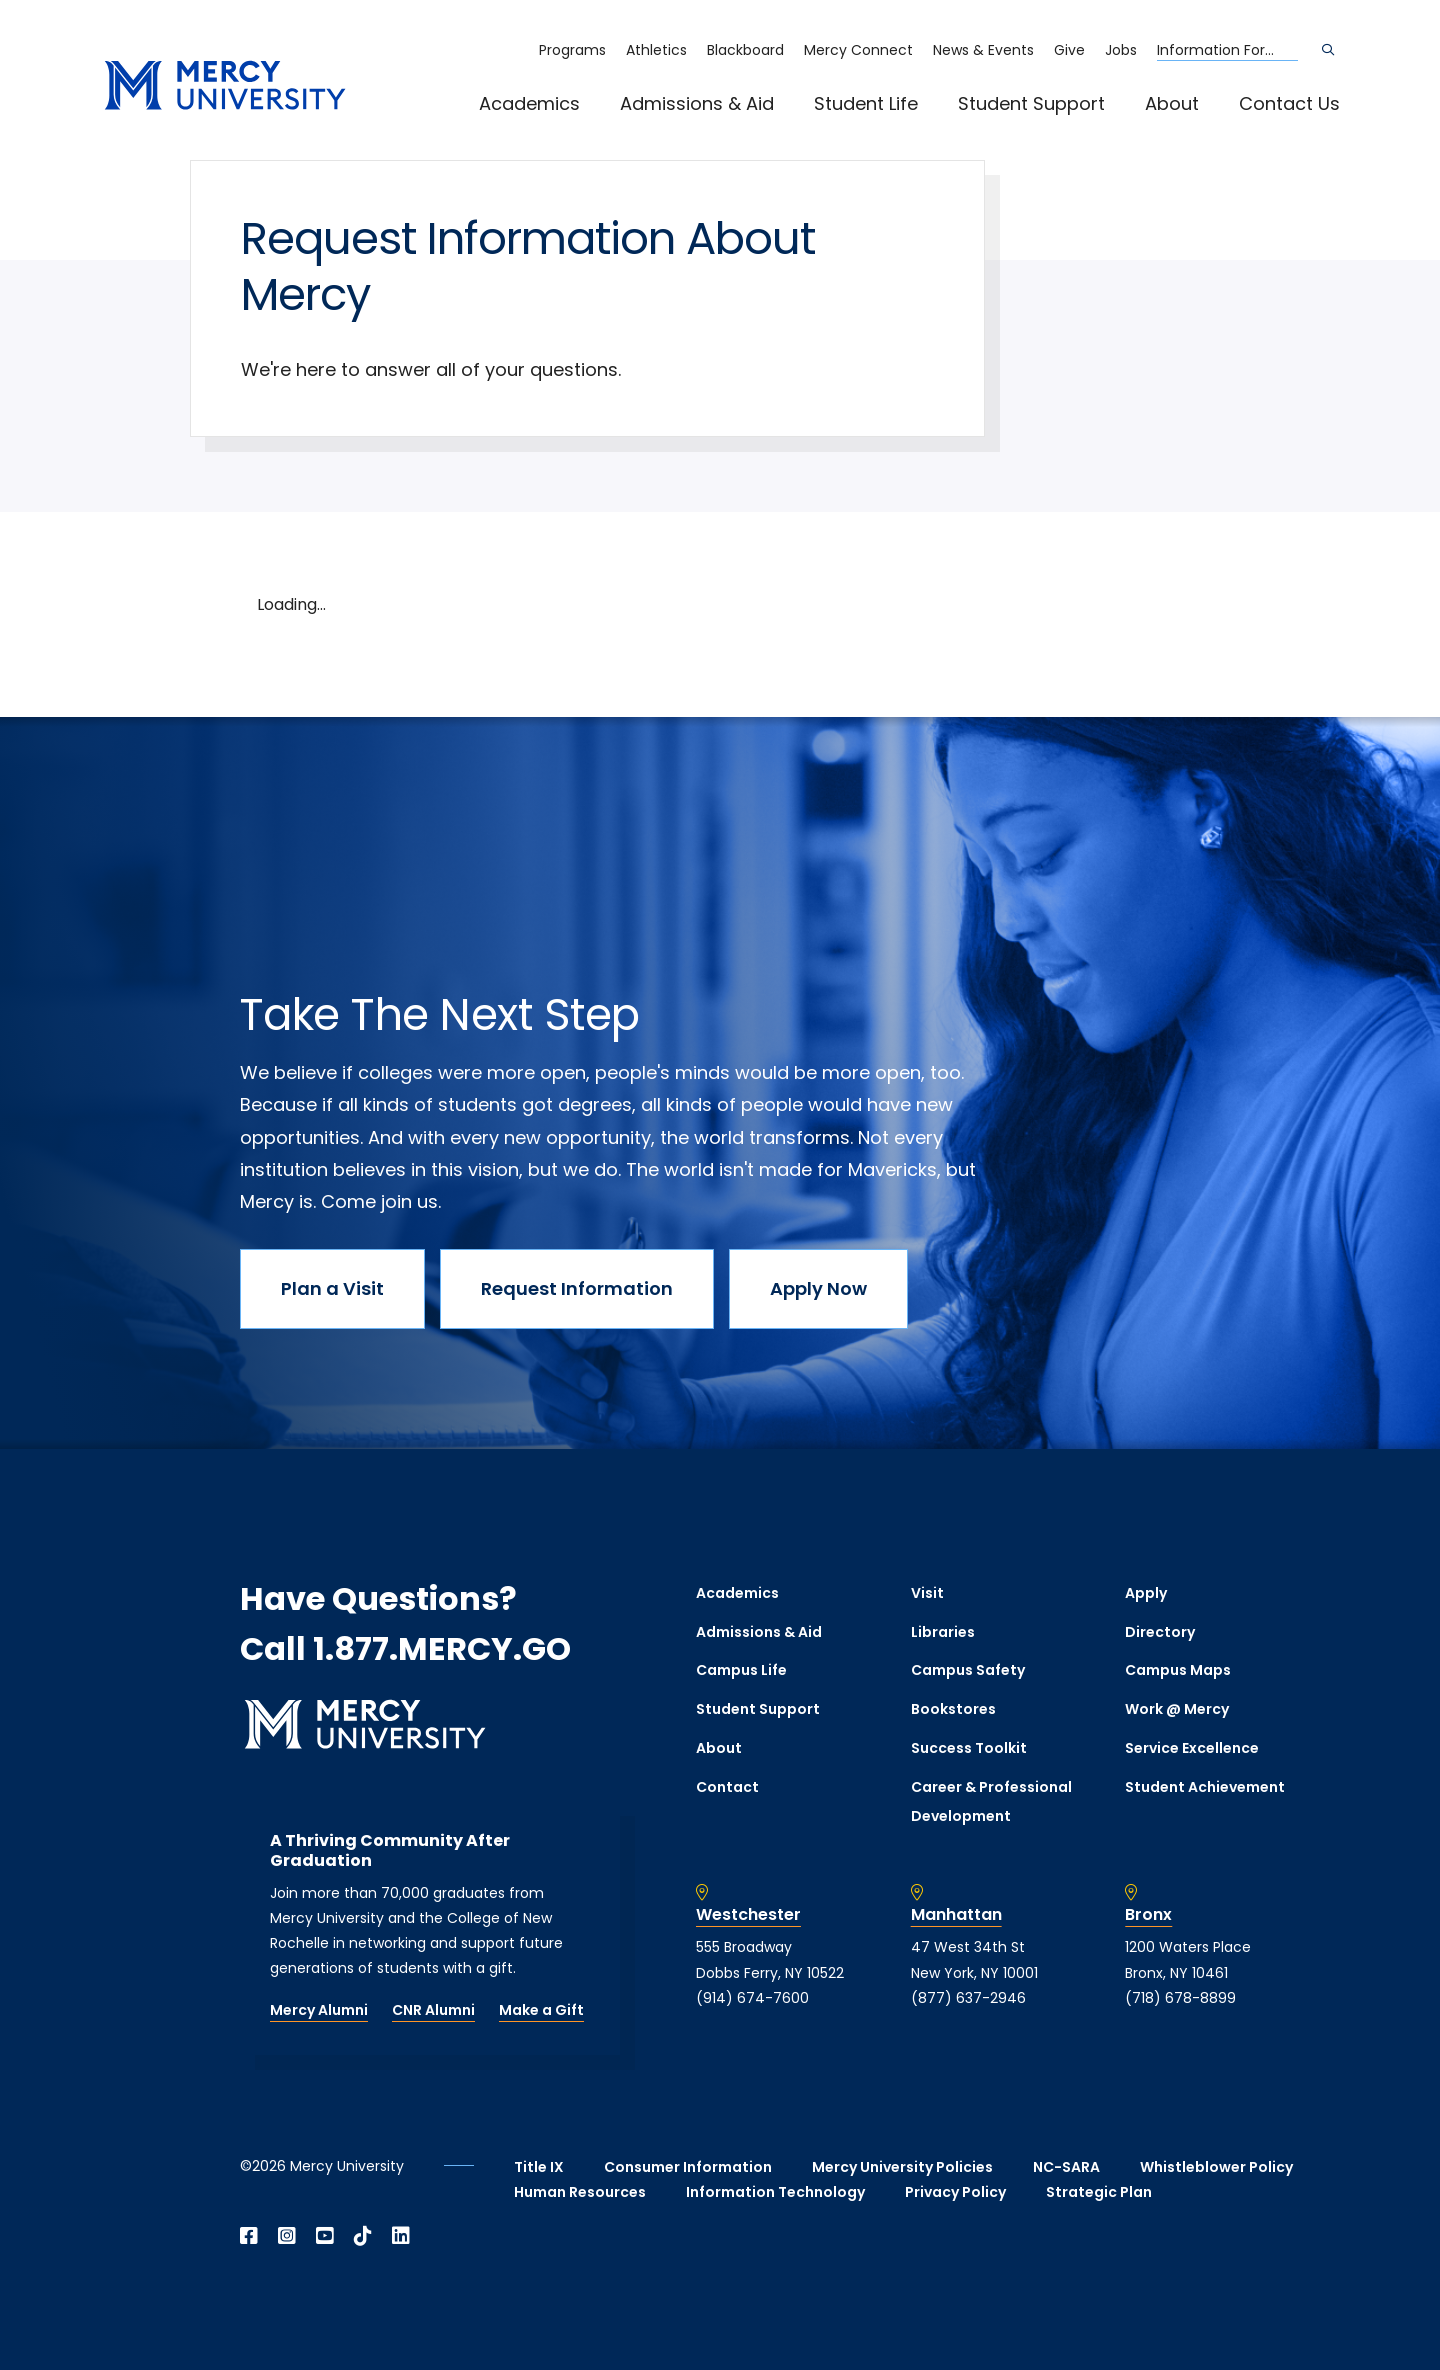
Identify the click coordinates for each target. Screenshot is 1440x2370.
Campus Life (741, 1670)
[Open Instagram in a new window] (287, 2236)
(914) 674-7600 (752, 1998)
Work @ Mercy (1177, 1709)
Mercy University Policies (902, 2167)
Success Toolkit (969, 1748)
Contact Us (1289, 103)
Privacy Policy (955, 2192)
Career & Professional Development (991, 1801)
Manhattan (956, 1915)
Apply (1146, 1593)
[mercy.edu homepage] (225, 86)
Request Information (577, 1288)
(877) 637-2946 (968, 1998)
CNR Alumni (433, 2010)
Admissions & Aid (697, 103)
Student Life (866, 103)
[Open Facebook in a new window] (249, 2236)
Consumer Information (688, 2167)
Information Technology (775, 2192)
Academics (529, 103)
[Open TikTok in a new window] (363, 2236)
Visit (927, 1593)
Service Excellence (1192, 1748)
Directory (1160, 1632)
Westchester (748, 1915)
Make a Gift (541, 2010)
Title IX (539, 2167)
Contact (727, 1787)
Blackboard (745, 50)
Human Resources (580, 2192)
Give (1069, 50)
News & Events (983, 50)
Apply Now (818, 1288)
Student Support (1031, 103)
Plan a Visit (332, 1288)
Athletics (656, 50)
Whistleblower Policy (1216, 2167)
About (1172, 103)
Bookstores (953, 1709)
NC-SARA (1066, 2167)
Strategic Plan (1099, 2192)
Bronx (1148, 1915)
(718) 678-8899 (1180, 1998)
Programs (572, 50)
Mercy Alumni (319, 2010)
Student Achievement (1205, 1787)
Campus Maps (1178, 1670)
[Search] (1328, 50)
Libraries (943, 1632)
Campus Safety (968, 1670)
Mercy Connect (858, 50)
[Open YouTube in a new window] (325, 2236)
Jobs (1121, 50)
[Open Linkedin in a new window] (401, 2236)
